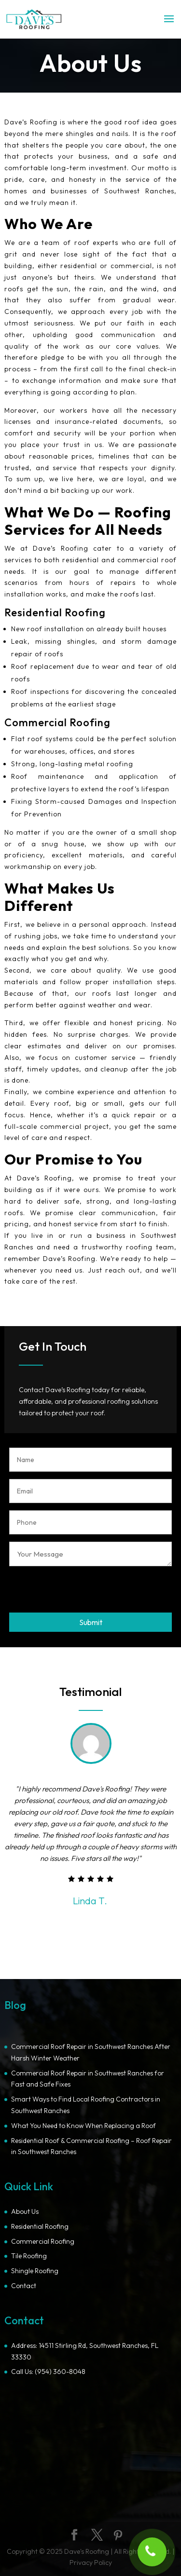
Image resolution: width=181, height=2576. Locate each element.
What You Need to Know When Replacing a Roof (83, 2125)
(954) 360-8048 (60, 2371)
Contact (23, 2285)
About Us (25, 2211)
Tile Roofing (29, 2255)
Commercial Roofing (42, 2241)
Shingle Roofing (34, 2270)
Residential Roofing (40, 2226)
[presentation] (82, 1589)
